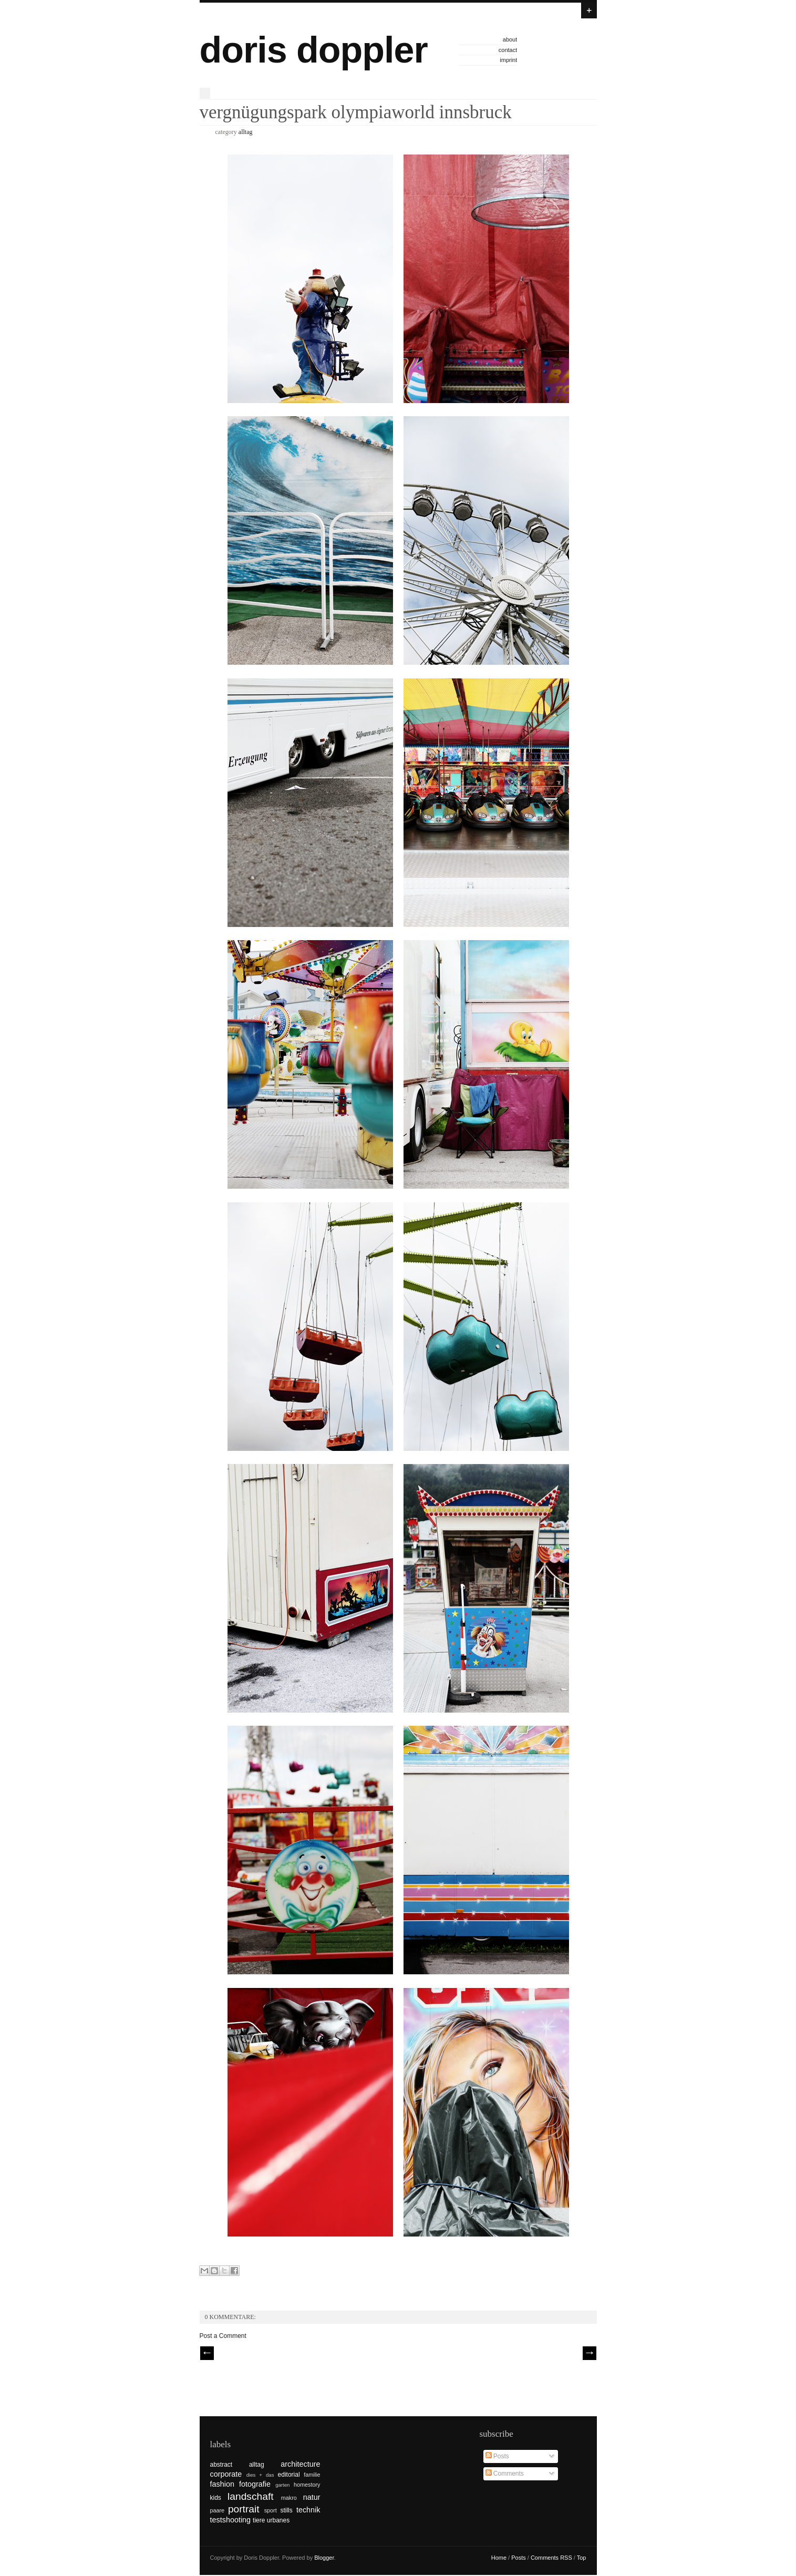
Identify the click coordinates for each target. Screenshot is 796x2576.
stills (286, 2510)
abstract (221, 2464)
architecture (300, 2464)
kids (215, 2497)
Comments (504, 2473)
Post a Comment (223, 2336)
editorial (289, 2474)
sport (270, 2510)
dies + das (260, 2475)
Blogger (324, 2557)
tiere (259, 2520)
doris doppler (314, 49)
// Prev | (207, 2353)
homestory (307, 2484)
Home (498, 2557)
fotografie (255, 2484)
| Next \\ (589, 2353)
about (510, 39)
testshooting (230, 2520)
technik (308, 2510)
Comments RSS (551, 2557)
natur (312, 2497)
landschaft (250, 2496)
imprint (508, 60)
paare (217, 2510)
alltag (246, 132)
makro (289, 2498)
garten (282, 2485)
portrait (244, 2509)
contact (508, 50)
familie (312, 2474)
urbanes (278, 2520)
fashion (222, 2484)
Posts (497, 2456)
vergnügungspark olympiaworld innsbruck (356, 112)
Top (581, 2557)
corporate (226, 2474)
